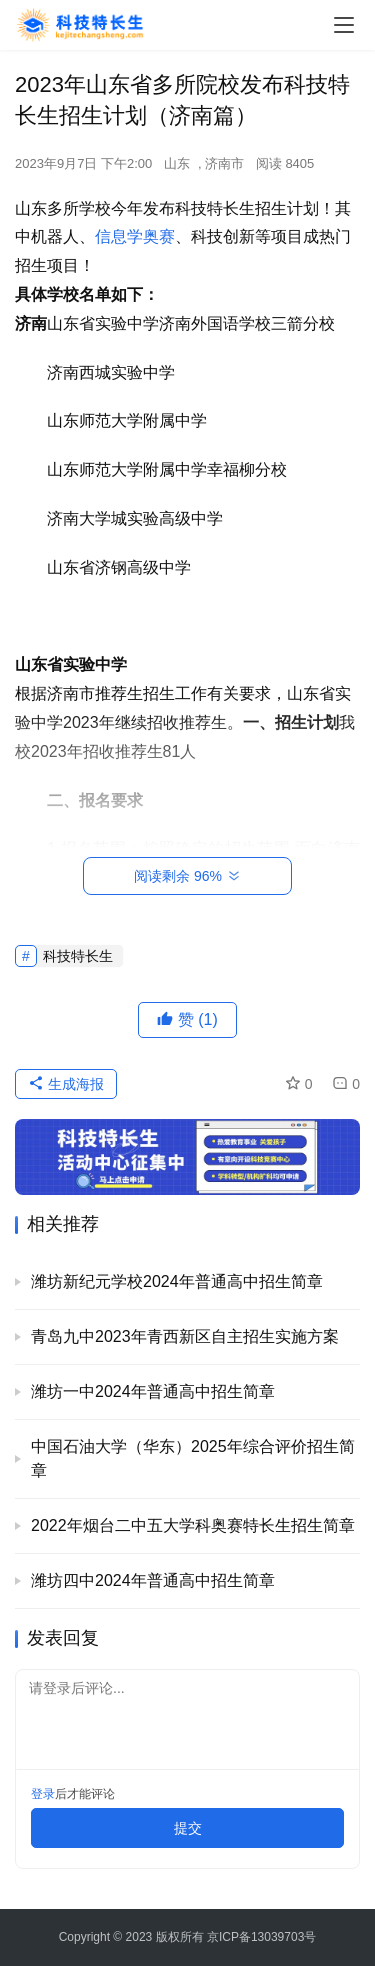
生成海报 (66, 1084)
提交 (188, 1828)
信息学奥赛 (135, 236)
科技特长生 (78, 956)
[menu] (344, 25)
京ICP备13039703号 (261, 1937)
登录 (43, 1794)
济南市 (224, 163)
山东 (177, 163)
